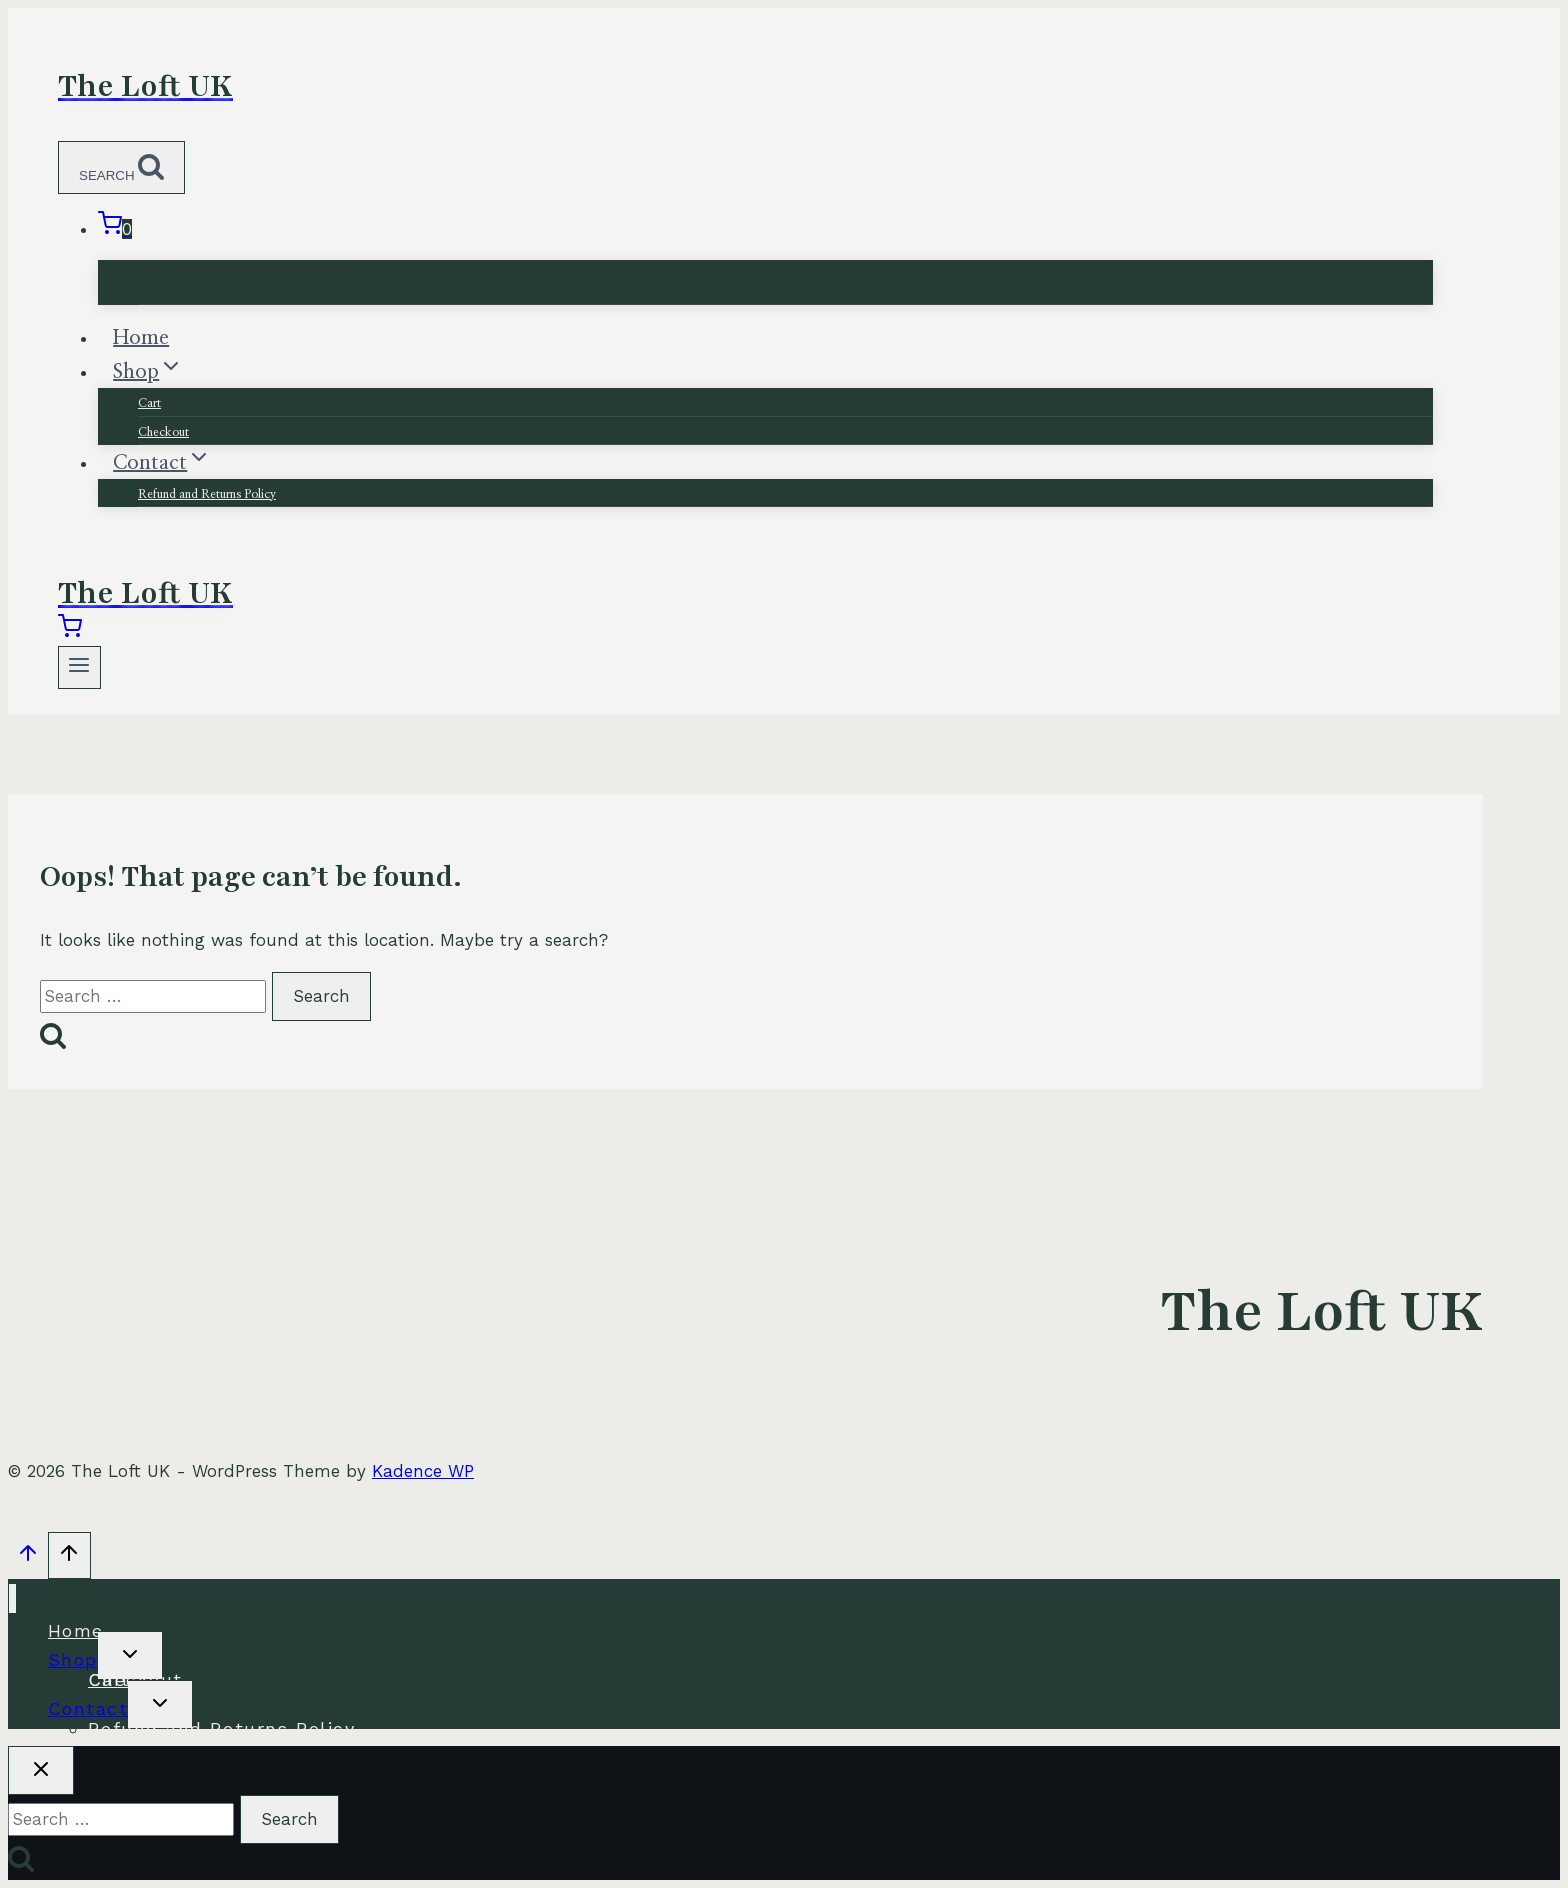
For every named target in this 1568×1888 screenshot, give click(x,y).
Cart (149, 403)
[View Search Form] (121, 167)
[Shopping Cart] (115, 229)
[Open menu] (79, 667)
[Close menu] (12, 1598)
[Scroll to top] (28, 1558)
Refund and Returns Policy (207, 494)
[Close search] (41, 1770)
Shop (73, 1659)
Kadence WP (423, 1471)
